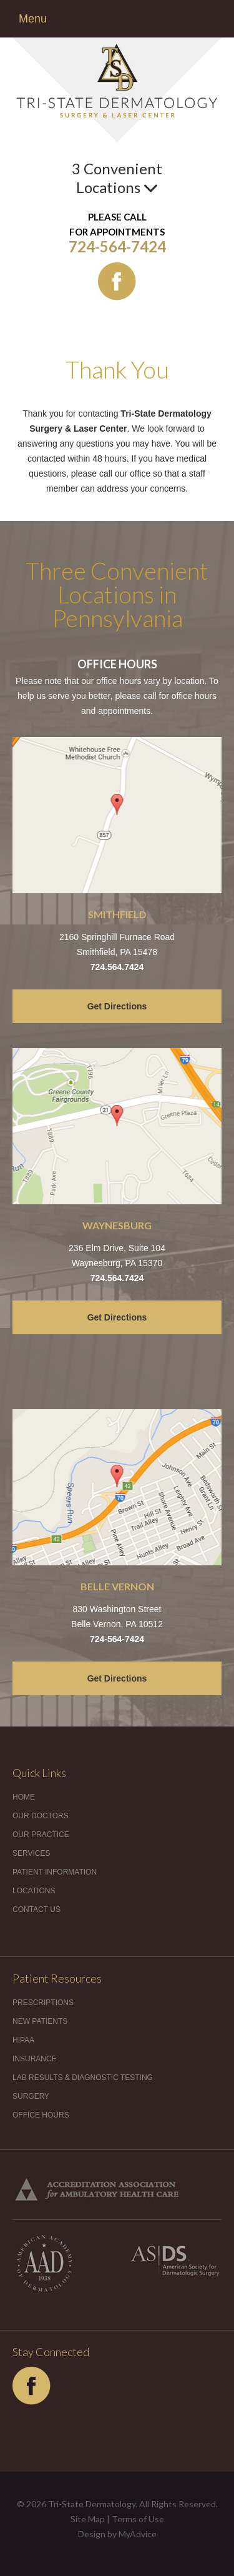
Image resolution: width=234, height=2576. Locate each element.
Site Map (88, 2519)
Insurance (34, 2058)
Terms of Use (138, 2519)
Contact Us (36, 1909)
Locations (33, 1890)
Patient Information (54, 1872)
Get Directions (117, 1006)
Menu (33, 18)
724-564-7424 (117, 246)
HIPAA (23, 2040)
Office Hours (40, 2115)
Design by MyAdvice (117, 2534)
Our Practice (40, 1834)
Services (31, 1853)
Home (23, 1797)
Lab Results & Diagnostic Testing (82, 2077)
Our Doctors (40, 1815)
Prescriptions (43, 2002)
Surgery (30, 2096)
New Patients (39, 2021)
